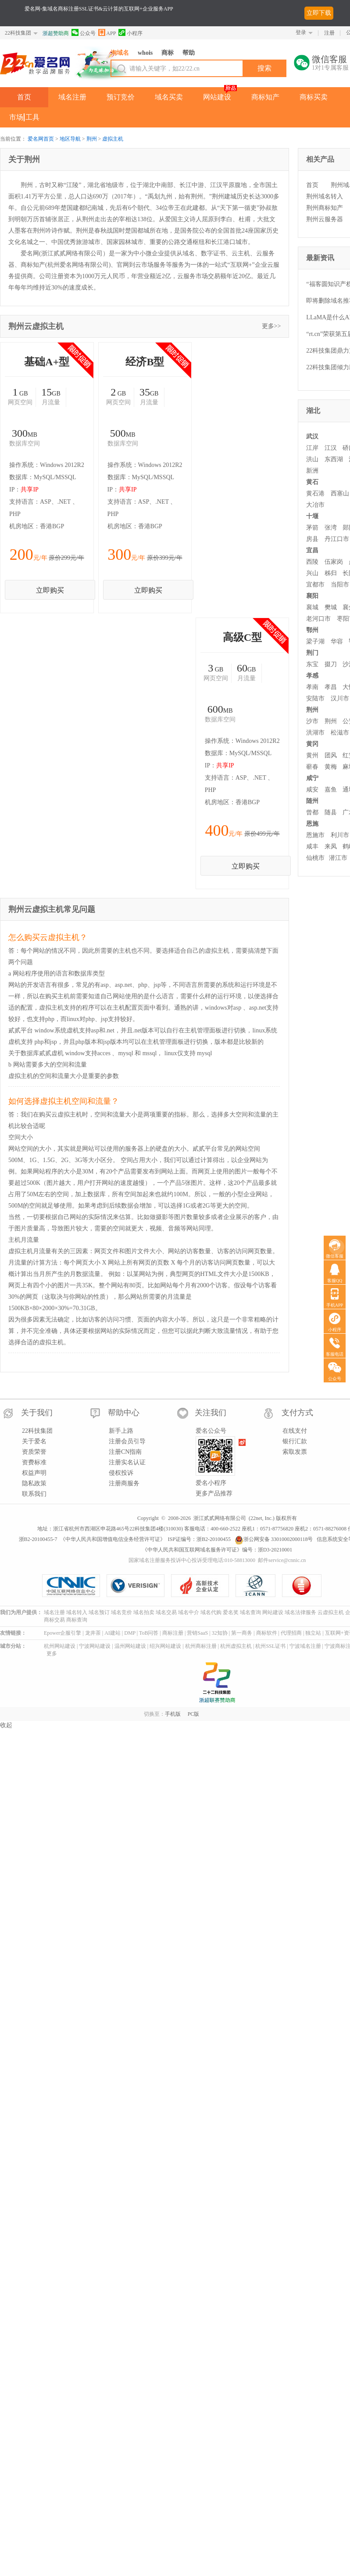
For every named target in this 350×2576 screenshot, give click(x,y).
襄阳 (312, 596)
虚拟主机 (112, 139)
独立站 (313, 1748)
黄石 (312, 482)
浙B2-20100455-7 (38, 1654)
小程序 (130, 32)
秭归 (331, 573)
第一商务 (241, 1748)
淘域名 (120, 52)
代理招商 (291, 1748)
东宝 (312, 664)
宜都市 (315, 584)
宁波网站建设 (95, 1762)
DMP (130, 1748)
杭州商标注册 (201, 1762)
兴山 (312, 573)
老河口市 (318, 618)
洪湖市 (315, 732)
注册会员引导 (127, 1556)
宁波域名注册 (305, 1762)
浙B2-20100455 (213, 1654)
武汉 (312, 436)
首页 (24, 97)
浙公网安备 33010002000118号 (274, 1654)
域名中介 (188, 1727)
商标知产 (265, 97)
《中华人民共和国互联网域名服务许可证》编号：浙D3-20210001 (217, 1665)
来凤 (331, 846)
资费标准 (34, 1577)
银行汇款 (294, 1556)
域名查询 (250, 1727)
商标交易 (54, 1735)
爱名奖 (231, 1727)
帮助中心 (123, 1527)
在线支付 (294, 1546)
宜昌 (312, 550)
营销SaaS (197, 1748)
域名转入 (76, 1727)
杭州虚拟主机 (236, 1762)
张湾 (331, 527)
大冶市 (315, 505)
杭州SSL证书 (270, 1762)
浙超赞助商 (56, 33)
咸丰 (312, 846)
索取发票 (294, 1567)
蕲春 (312, 766)
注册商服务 (124, 1598)
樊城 (331, 607)
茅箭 (312, 527)
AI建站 (112, 1748)
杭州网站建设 (59, 1762)
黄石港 (315, 493)
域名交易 (166, 1727)
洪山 (312, 459)
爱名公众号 (211, 1546)
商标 (167, 52)
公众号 (83, 32)
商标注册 (172, 1748)
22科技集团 (18, 33)
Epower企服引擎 (62, 1748)
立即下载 (319, 13)
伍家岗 (334, 561)
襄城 (312, 607)
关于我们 (37, 1527)
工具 (32, 117)
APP (107, 32)
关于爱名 (34, 1556)
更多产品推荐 (214, 1608)
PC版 (194, 1830)
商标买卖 (314, 97)
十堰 (312, 516)
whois (145, 52)
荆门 (312, 653)
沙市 (312, 721)
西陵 (312, 561)
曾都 (312, 812)
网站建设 (217, 97)
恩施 (312, 823)
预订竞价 (121, 97)
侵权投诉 (121, 1588)
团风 (331, 755)
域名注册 (72, 97)
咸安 (312, 789)
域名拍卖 (143, 1727)
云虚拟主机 (331, 1727)
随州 (312, 801)
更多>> (271, 326)
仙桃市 (315, 858)
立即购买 (143, 537)
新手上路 (121, 1546)
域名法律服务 (300, 1727)
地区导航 (70, 139)
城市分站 (10, 1762)
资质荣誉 (34, 1567)
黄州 (312, 755)
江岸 (312, 448)
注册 (329, 33)
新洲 (312, 470)
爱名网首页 (41, 139)
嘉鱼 (331, 789)
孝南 (312, 687)
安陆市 (315, 698)
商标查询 (76, 1735)
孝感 (312, 675)
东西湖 (334, 459)
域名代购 (210, 1727)
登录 (301, 32)
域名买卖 (169, 97)
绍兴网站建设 (165, 1762)
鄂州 (312, 630)
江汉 (331, 448)
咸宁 (312, 778)
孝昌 (331, 687)
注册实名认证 (127, 1577)
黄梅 (331, 766)
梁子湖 (315, 641)
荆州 (91, 139)
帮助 (188, 52)
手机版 (173, 1830)
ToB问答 (149, 1748)
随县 (331, 812)
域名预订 (99, 1727)
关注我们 (210, 1527)
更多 (51, 1769)
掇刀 (331, 664)
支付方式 (297, 1527)
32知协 (220, 1748)
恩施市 (315, 835)
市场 (16, 117)
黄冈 (312, 744)
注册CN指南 (125, 1567)
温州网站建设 (130, 1762)
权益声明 (34, 1588)
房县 (312, 539)
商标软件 (266, 1748)
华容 (337, 641)
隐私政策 (34, 1598)
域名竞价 (121, 1727)
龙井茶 (93, 1748)
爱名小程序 (211, 1598)
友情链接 (10, 1748)
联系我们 (34, 1609)
